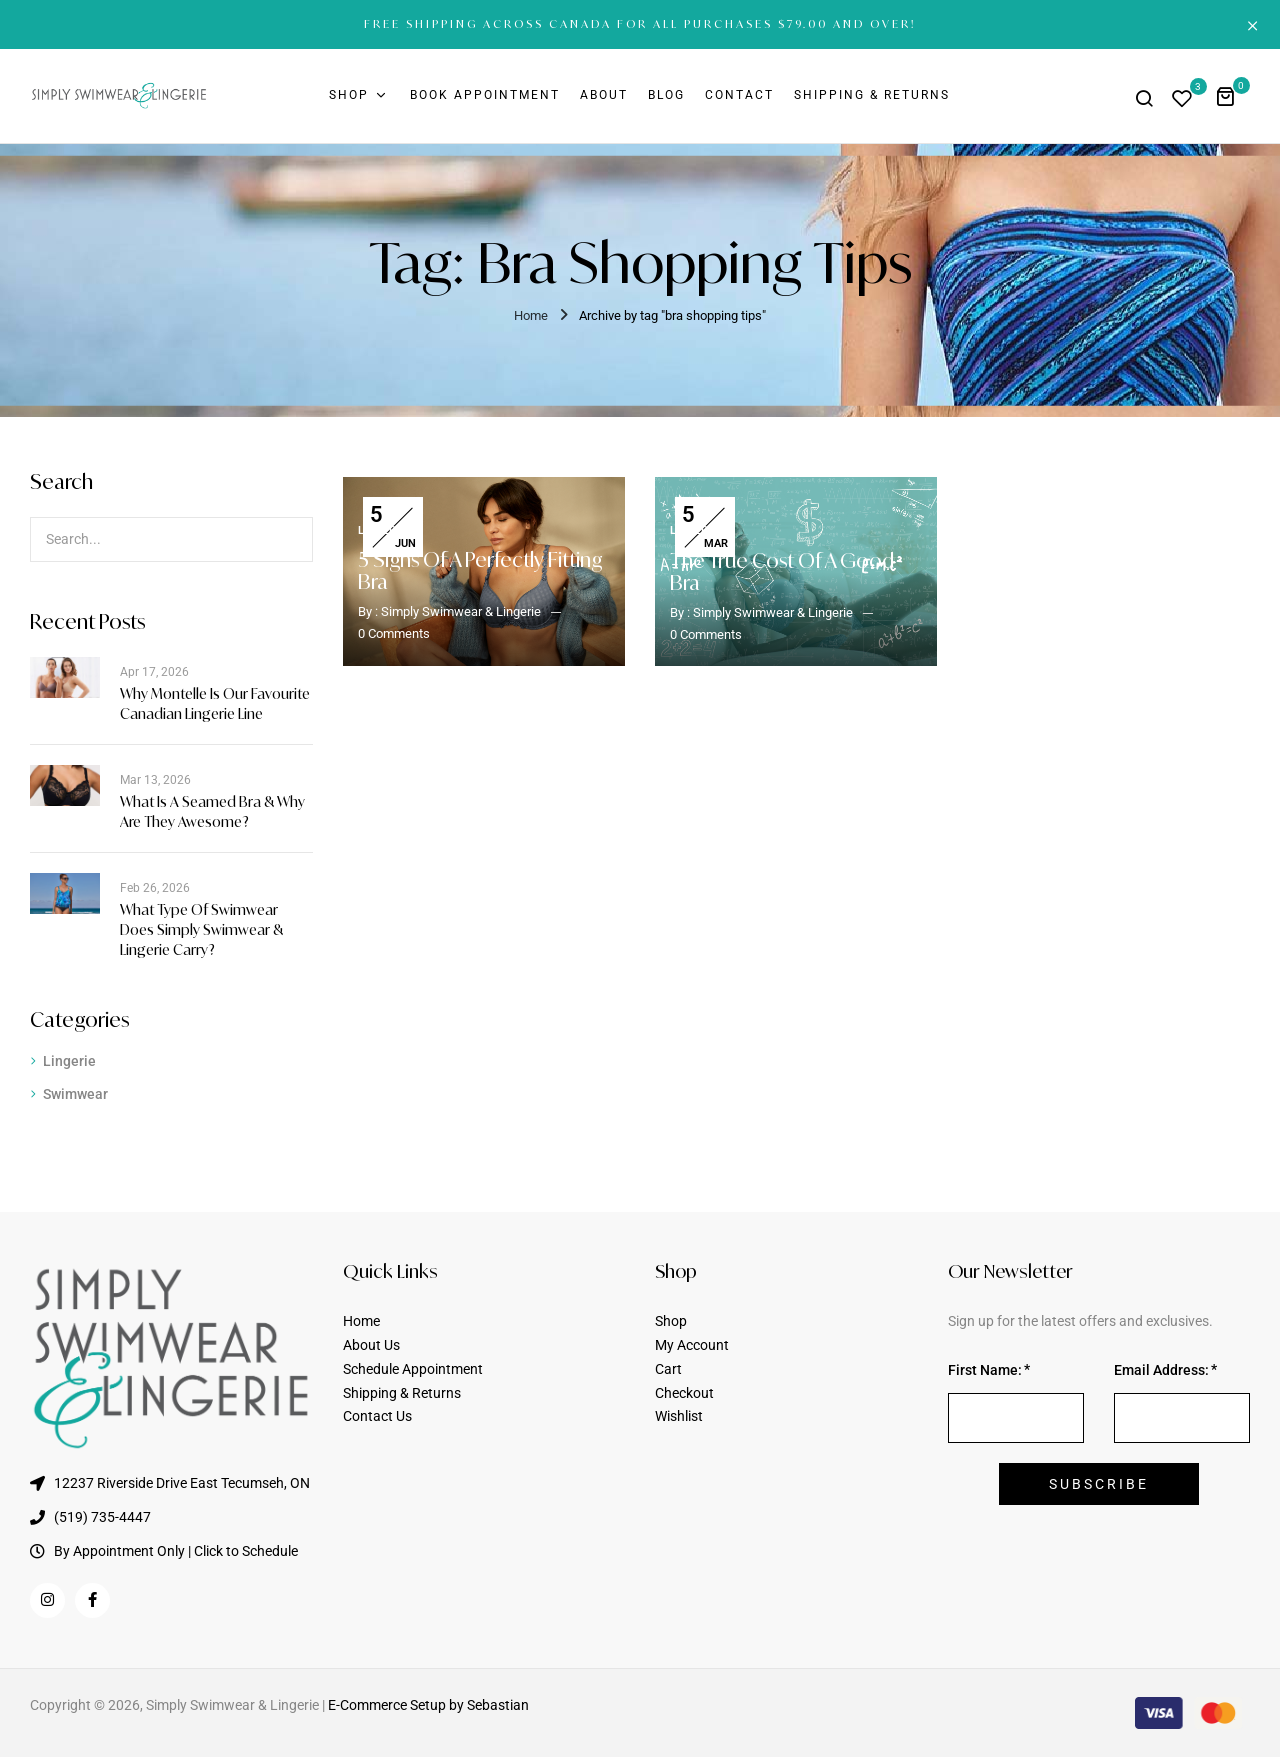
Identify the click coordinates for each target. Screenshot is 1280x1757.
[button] (1232, 95)
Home (531, 315)
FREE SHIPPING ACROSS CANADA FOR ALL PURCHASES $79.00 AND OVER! (640, 24)
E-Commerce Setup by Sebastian (428, 1705)
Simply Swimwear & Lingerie (461, 611)
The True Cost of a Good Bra (782, 571)
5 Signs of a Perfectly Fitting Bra (480, 570)
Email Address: (1161, 1370)
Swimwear (75, 1094)
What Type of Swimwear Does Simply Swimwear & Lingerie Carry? (201, 929)
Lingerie (69, 1061)
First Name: (985, 1370)
